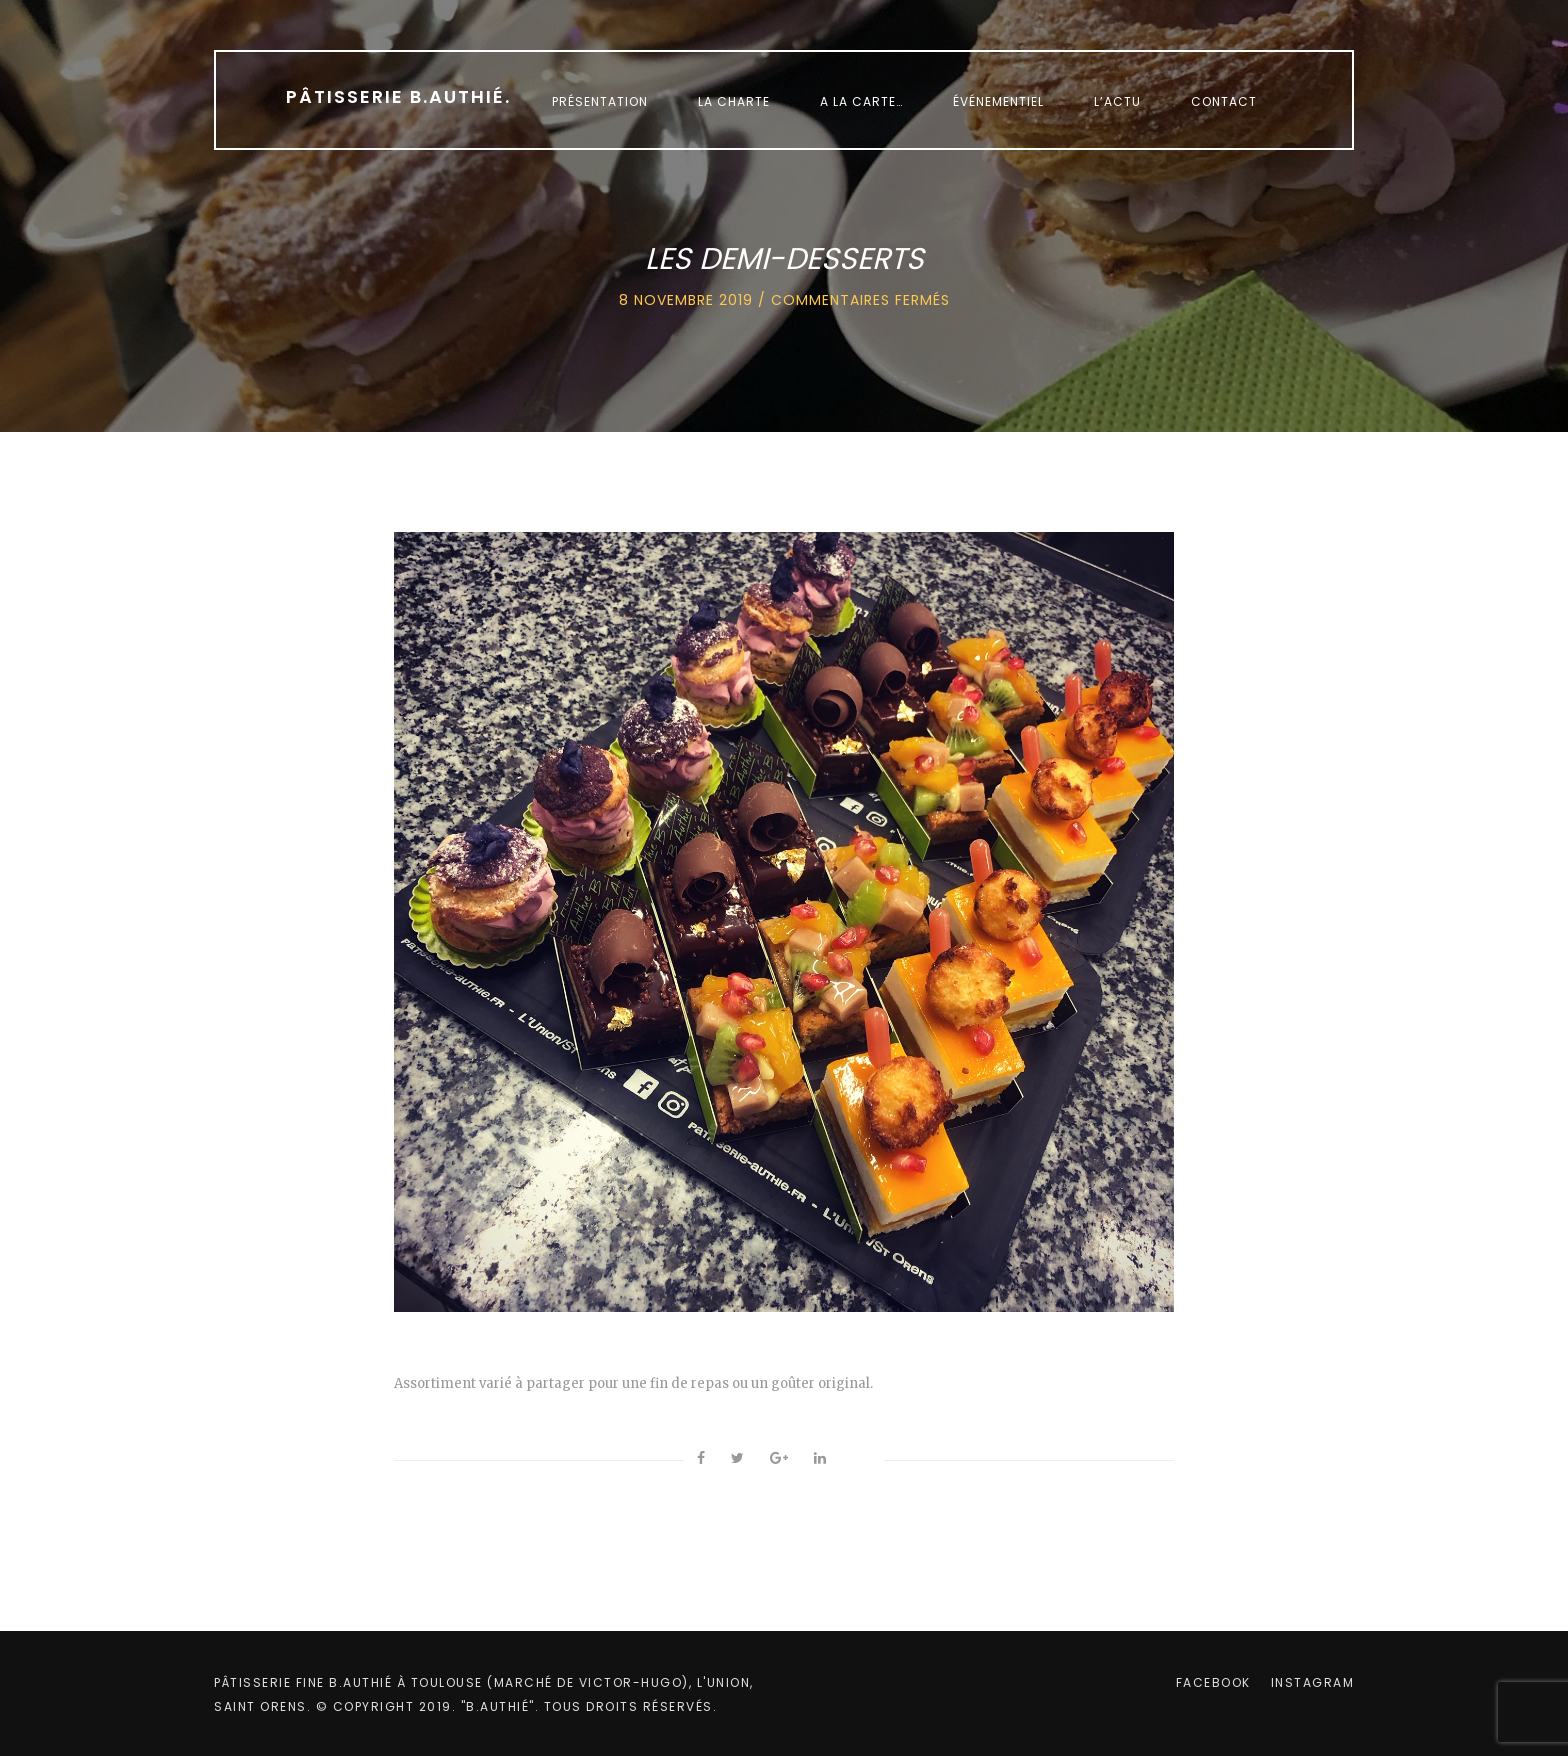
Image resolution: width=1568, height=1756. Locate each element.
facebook (1213, 1682)
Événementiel (998, 101)
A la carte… (861, 101)
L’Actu (1117, 101)
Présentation (600, 101)
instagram (1313, 1682)
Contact (1224, 101)
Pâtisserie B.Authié (398, 96)
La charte (734, 101)
